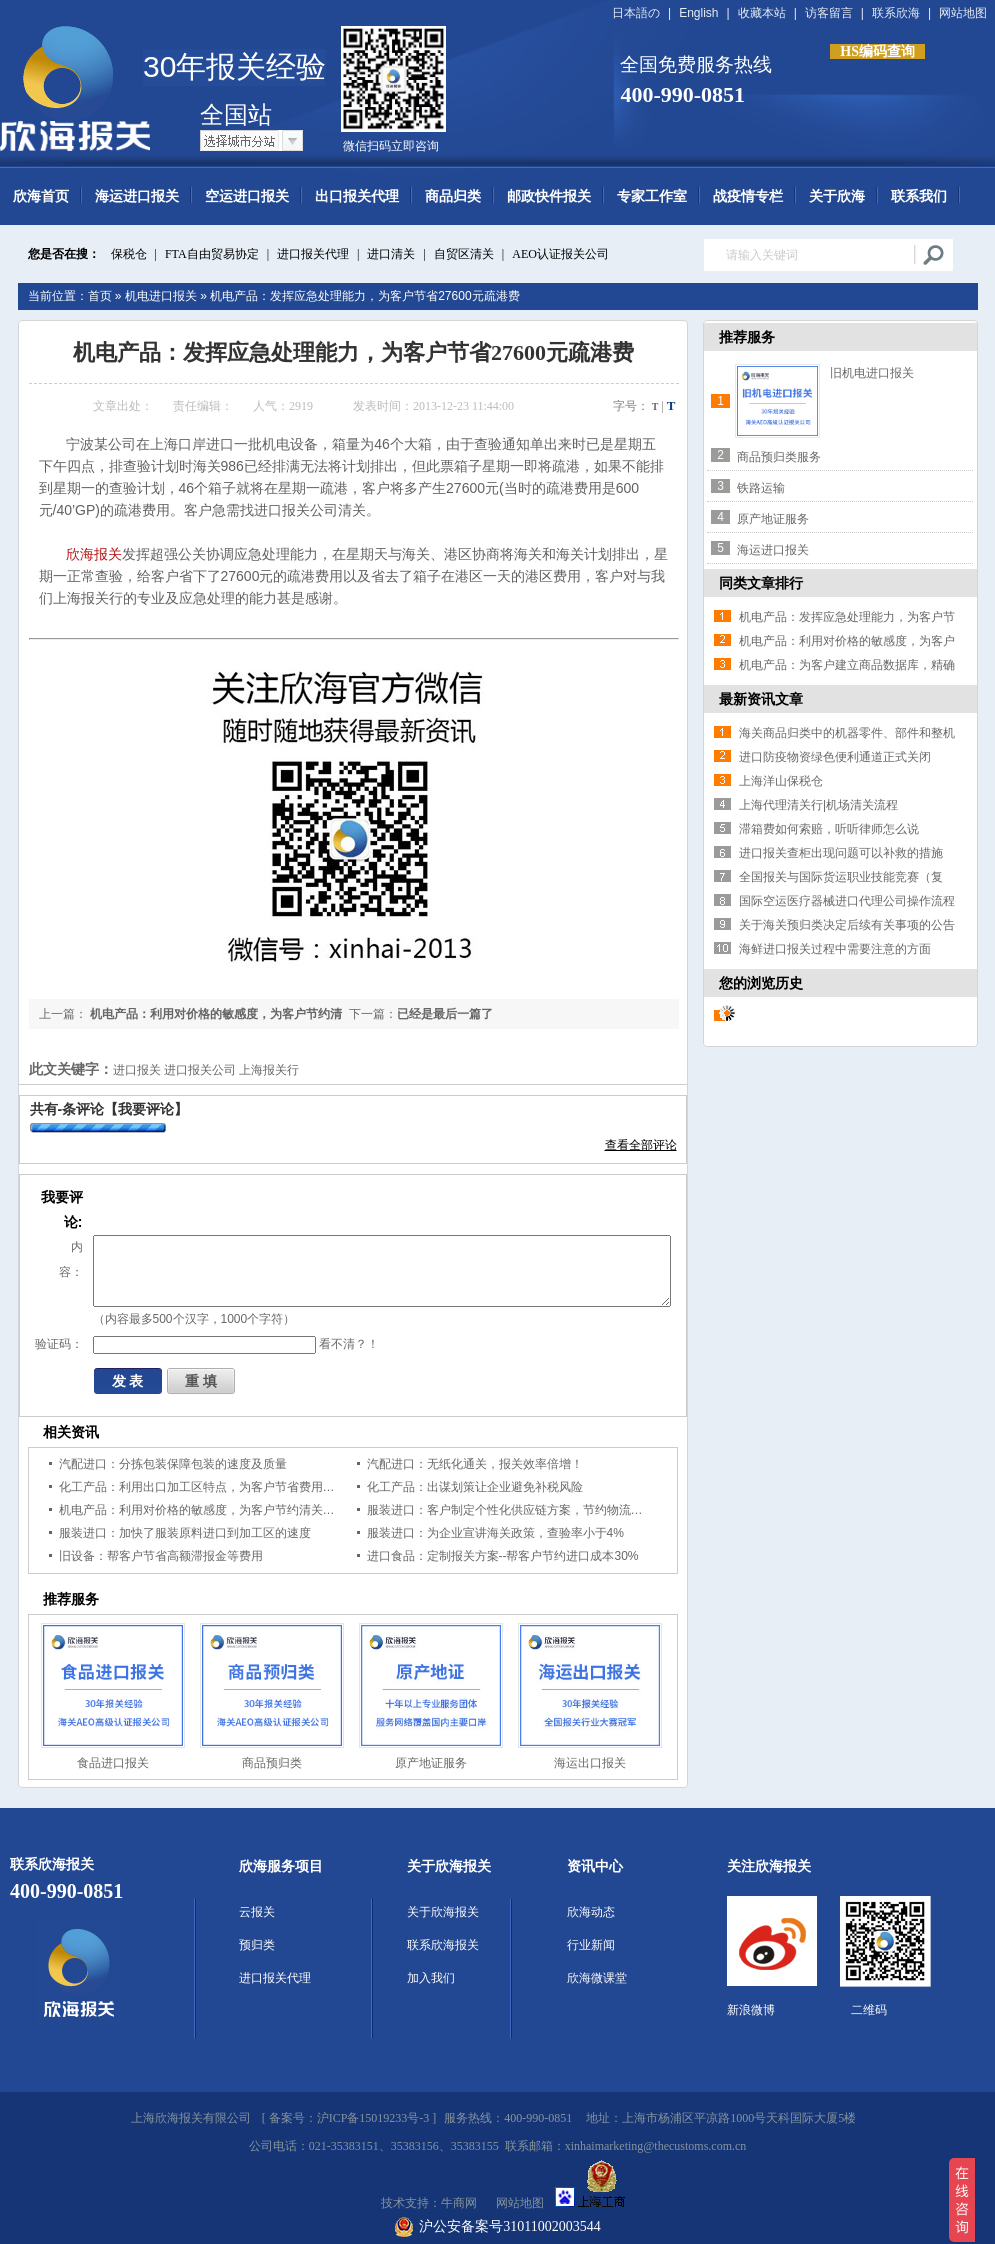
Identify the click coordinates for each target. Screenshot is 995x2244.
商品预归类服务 (779, 457)
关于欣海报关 (449, 1866)
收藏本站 (762, 13)
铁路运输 (761, 488)
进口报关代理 (313, 254)
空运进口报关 (247, 196)
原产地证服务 (431, 1763)
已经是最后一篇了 (445, 1014)
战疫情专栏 (748, 196)
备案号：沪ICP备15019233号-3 (349, 2118)
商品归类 (453, 196)
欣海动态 (591, 1912)
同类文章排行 (761, 583)
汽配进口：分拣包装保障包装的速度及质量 (173, 1464)
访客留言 (829, 13)
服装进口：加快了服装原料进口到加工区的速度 (185, 1533)
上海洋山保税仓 (781, 781)
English (698, 13)
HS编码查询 (877, 51)
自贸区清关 (464, 254)
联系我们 (919, 196)
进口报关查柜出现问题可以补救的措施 (841, 853)
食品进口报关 (113, 1763)
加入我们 (431, 1978)
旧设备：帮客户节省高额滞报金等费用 (161, 1556)
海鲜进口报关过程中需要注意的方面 (835, 949)
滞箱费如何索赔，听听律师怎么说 (829, 829)
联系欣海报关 (443, 1945)
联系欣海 (896, 13)
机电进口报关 (161, 296)
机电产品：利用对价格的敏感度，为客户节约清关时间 (203, 1510)
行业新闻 (591, 1945)
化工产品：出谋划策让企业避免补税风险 (475, 1487)
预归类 (257, 1945)
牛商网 (459, 2203)
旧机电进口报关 (872, 373)
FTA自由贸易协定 (212, 254)
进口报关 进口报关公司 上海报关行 (206, 1070)
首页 (100, 296)
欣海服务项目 (281, 1866)
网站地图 (963, 13)
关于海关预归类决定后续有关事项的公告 (847, 925)
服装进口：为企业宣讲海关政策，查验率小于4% (495, 1533)
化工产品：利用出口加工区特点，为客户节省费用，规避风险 (221, 1487)
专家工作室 (652, 196)
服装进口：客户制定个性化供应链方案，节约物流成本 (511, 1510)
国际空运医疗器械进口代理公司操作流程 (847, 901)
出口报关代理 (357, 196)
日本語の (636, 13)
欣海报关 (94, 554)
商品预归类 (272, 1763)
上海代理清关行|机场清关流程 (818, 805)
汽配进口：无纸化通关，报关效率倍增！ (475, 1464)
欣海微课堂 (597, 1978)
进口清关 (391, 254)
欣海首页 (41, 196)
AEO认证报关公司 (560, 254)
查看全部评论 (641, 1145)
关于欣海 (837, 196)
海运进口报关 (137, 196)
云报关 (257, 1912)
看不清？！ (349, 1344)
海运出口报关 (590, 1763)
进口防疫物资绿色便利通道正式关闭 (835, 757)
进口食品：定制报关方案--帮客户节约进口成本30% (503, 1556)
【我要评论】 (146, 1109)
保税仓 (129, 254)
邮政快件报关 (549, 196)
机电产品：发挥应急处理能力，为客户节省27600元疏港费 (364, 296)
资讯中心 (595, 1866)
